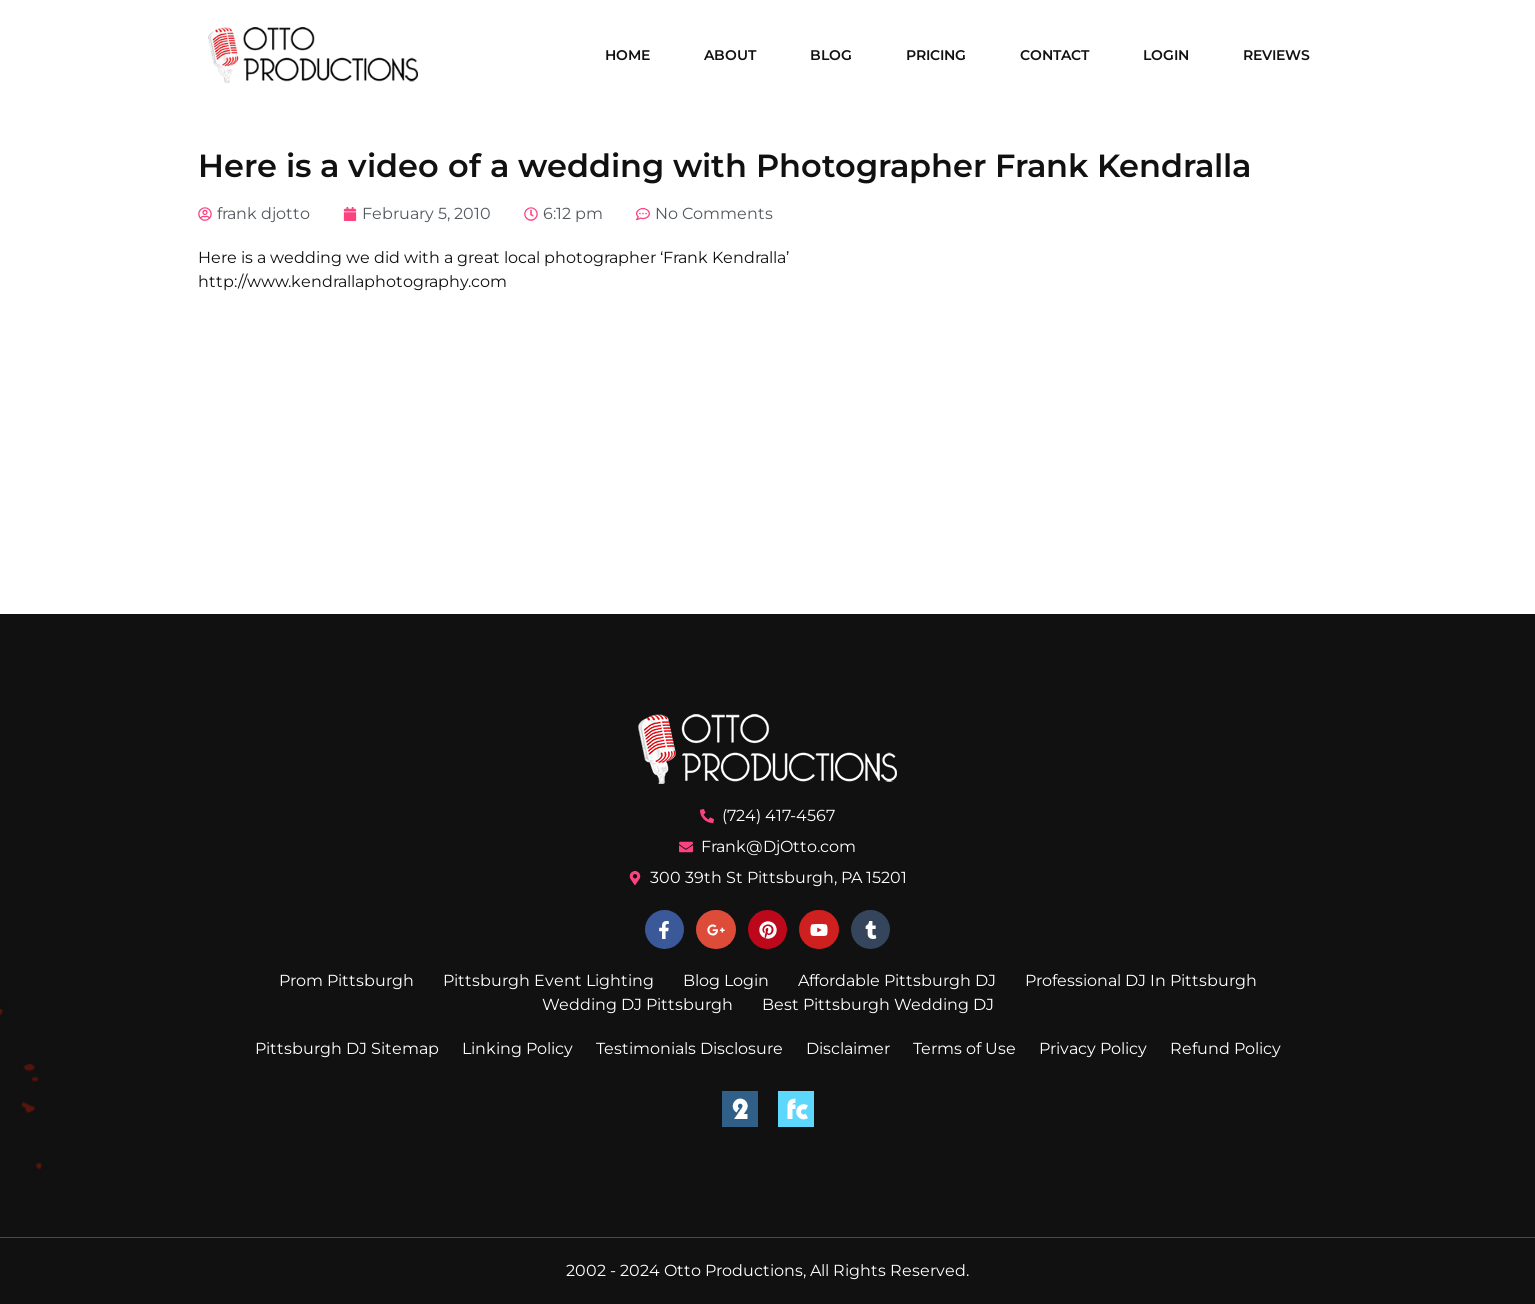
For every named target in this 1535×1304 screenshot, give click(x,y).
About (730, 55)
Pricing (936, 55)
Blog (831, 55)
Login (1166, 55)
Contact (1054, 55)
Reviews (1276, 55)
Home (627, 55)
